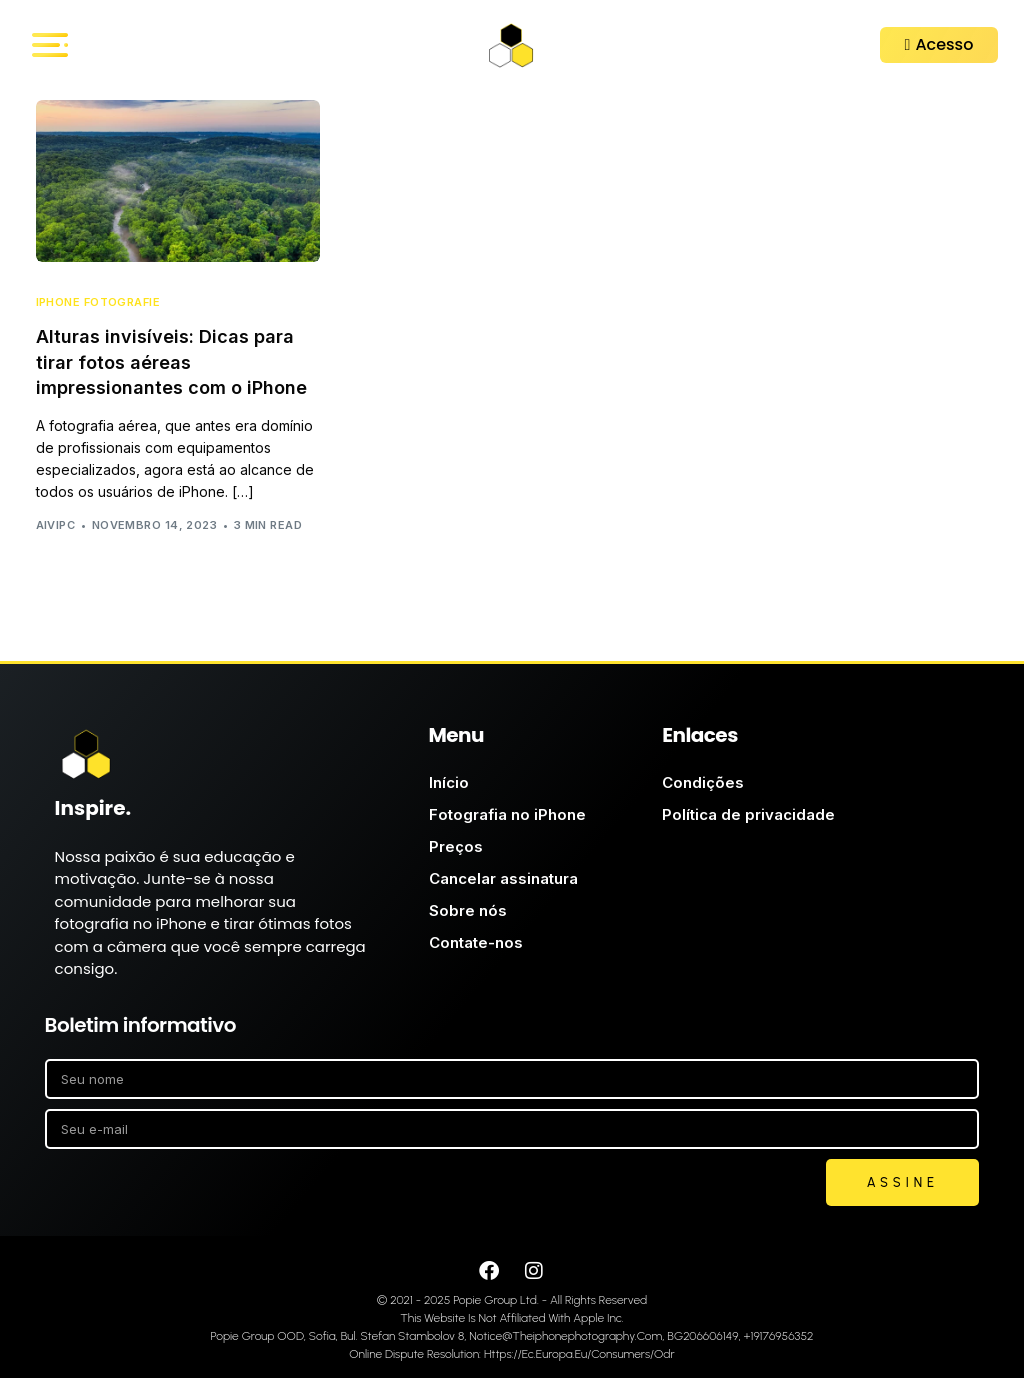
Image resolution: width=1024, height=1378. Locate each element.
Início (449, 782)
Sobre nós (468, 910)
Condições (703, 782)
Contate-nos (476, 942)
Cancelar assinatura (503, 878)
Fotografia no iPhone (507, 814)
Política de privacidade (748, 814)
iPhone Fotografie (98, 302)
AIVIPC (56, 525)
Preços (456, 846)
